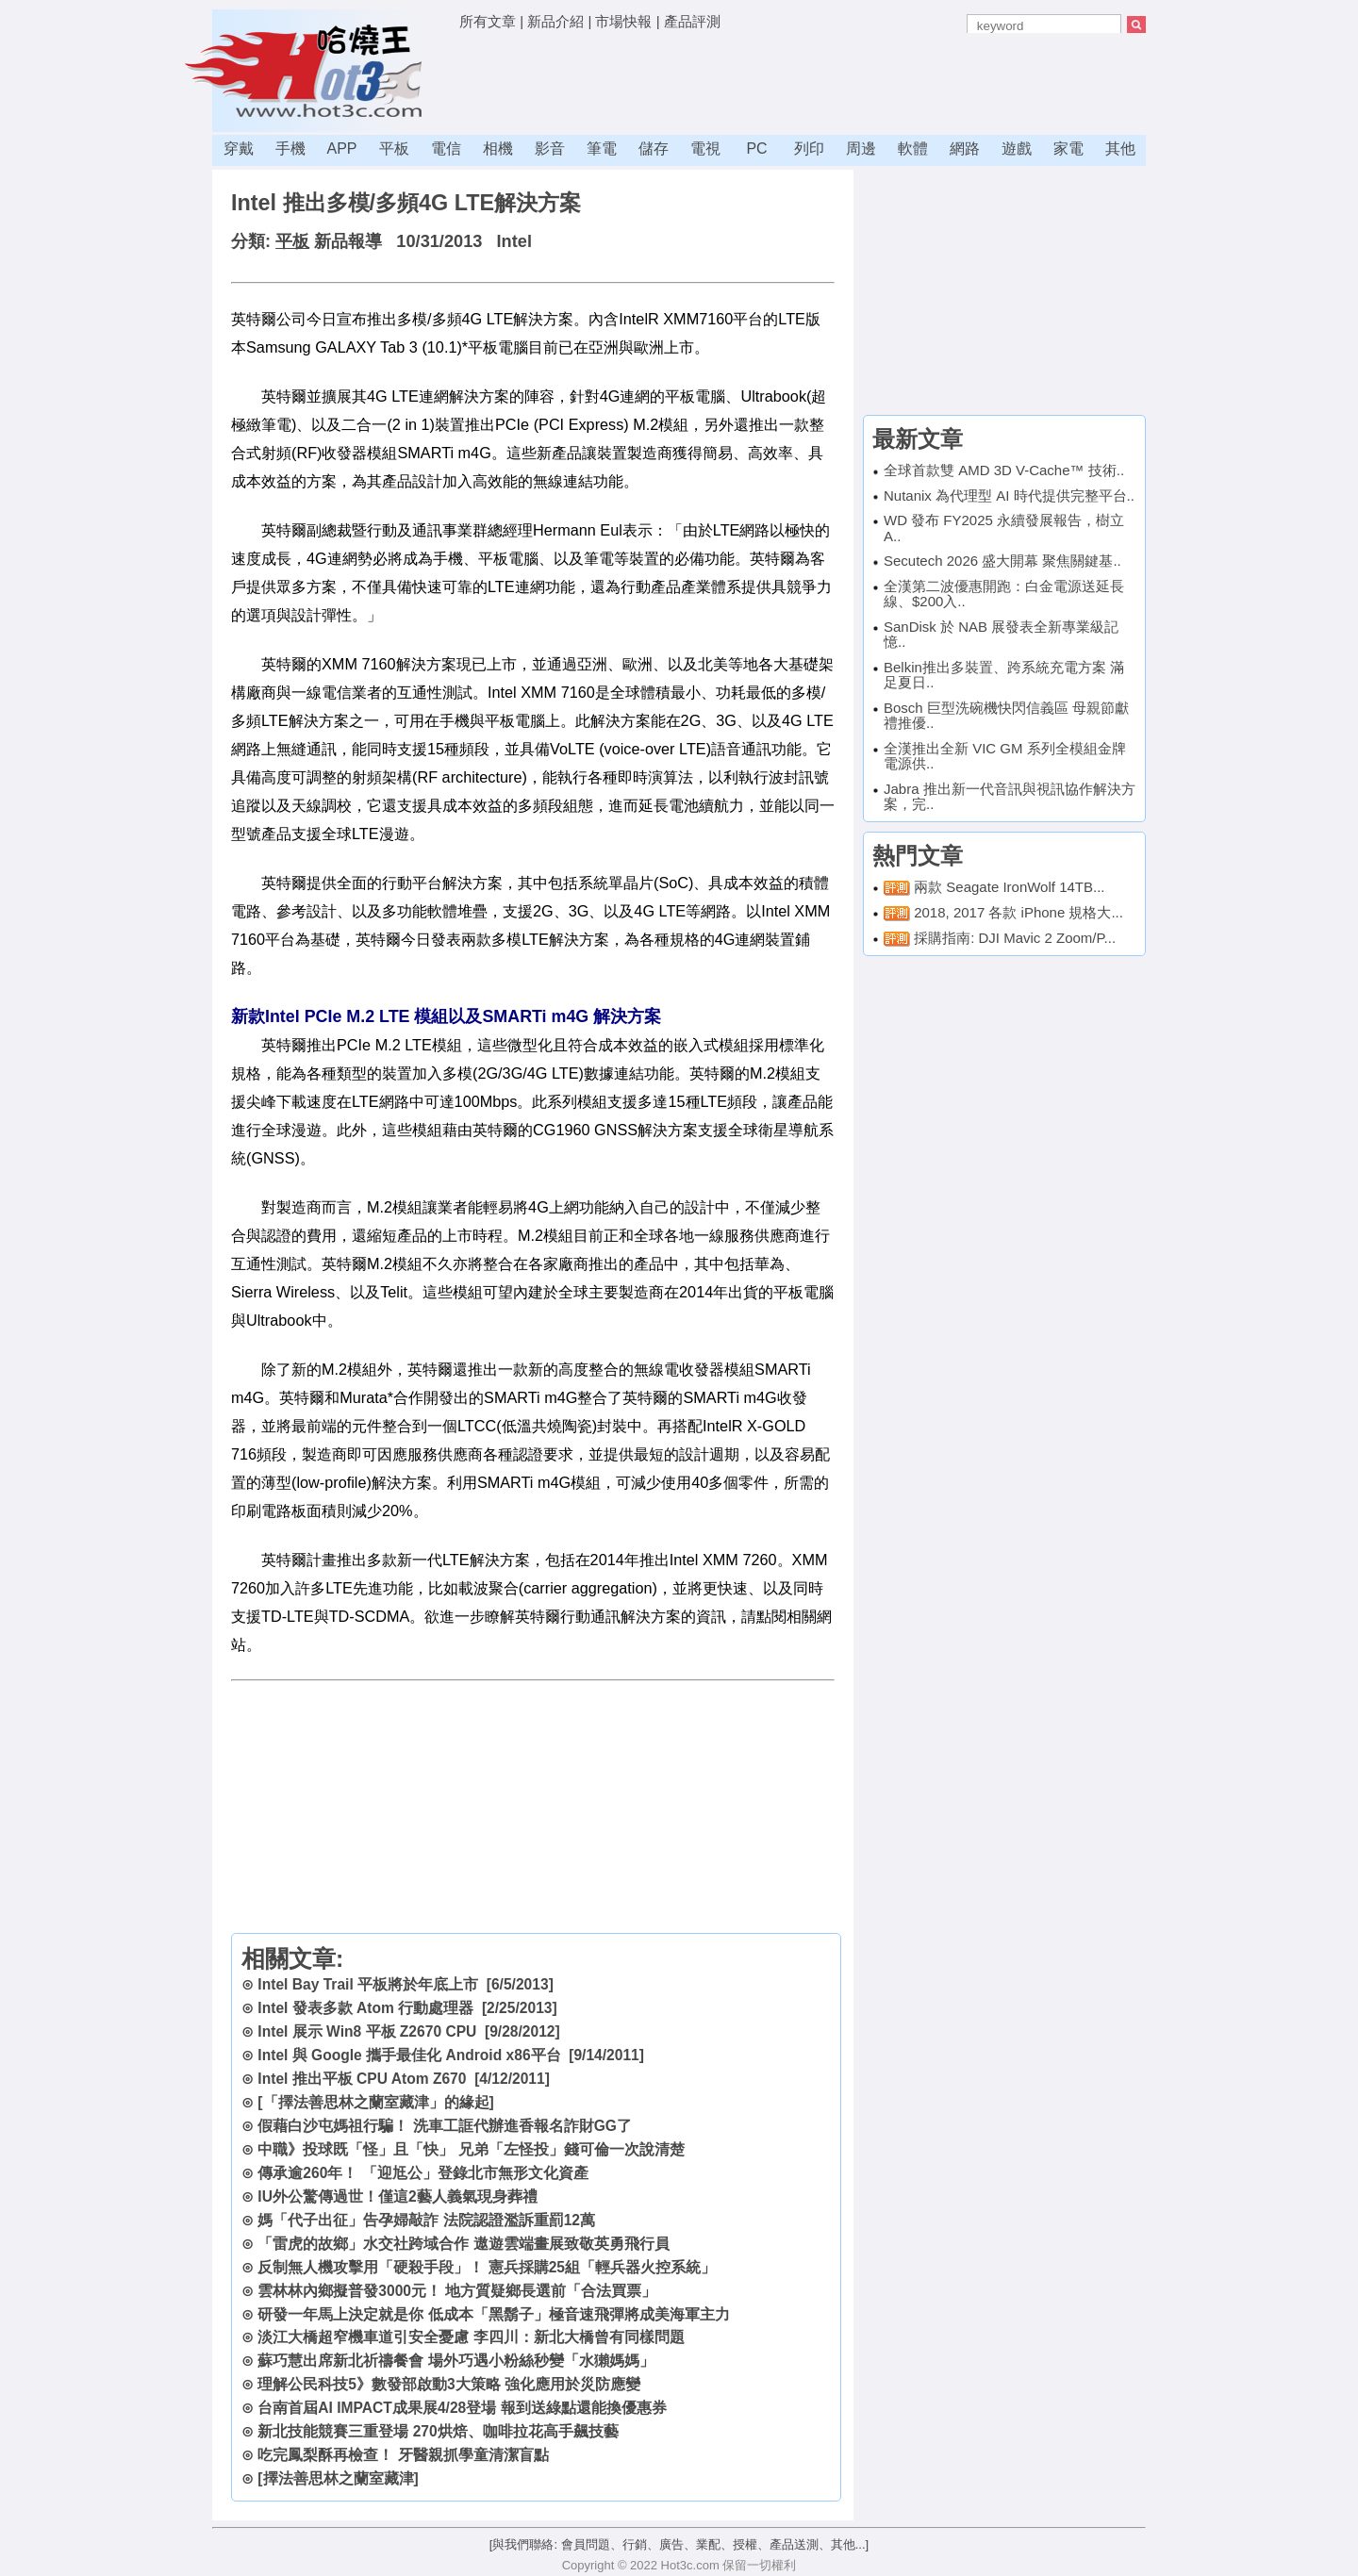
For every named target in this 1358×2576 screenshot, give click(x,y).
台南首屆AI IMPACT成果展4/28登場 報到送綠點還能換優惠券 (461, 2408)
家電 (1068, 148)
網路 (965, 148)
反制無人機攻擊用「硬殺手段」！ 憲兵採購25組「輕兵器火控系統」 (486, 2267)
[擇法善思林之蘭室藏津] (337, 2478)
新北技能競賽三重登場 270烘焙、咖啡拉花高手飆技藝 (437, 2431)
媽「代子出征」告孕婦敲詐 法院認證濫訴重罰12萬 (426, 2220)
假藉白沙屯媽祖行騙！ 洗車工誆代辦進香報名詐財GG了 (444, 2126)
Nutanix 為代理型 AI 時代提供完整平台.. (1009, 495)
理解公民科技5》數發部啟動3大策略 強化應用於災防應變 (448, 2384)
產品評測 (692, 21)
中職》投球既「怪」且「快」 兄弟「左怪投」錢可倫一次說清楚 (470, 2149)
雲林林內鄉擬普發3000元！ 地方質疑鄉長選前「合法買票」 (456, 2291)
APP (341, 148)
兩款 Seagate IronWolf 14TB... (1009, 887)
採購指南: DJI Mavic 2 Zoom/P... (1015, 938)
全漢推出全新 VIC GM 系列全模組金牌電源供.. (1005, 756)
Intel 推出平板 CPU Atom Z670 (361, 2079)
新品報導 (348, 241)
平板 (394, 148)
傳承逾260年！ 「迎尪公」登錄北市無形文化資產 (422, 2173)
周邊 (861, 148)
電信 (446, 148)
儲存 (653, 148)
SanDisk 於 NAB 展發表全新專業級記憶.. (1001, 635)
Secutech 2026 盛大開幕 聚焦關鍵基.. (1002, 561)
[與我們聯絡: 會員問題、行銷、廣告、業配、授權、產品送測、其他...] (679, 2544)
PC (756, 148)
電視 (705, 148)
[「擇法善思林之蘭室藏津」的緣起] (375, 2102)
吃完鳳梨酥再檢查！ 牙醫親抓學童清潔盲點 (402, 2455)
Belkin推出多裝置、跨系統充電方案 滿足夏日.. (1004, 675)
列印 (809, 148)
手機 (290, 148)
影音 (550, 148)
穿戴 (239, 148)
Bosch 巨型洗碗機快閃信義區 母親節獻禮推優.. (1006, 716)
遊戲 (1017, 148)
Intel (514, 241)
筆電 (602, 148)
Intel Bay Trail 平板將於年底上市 (367, 1984)
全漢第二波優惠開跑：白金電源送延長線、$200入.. (1004, 594)
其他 (1120, 148)
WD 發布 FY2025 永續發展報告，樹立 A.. (1004, 528)
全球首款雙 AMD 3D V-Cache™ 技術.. (1004, 470)
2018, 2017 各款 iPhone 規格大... (1018, 912)
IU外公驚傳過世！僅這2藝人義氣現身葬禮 (397, 2196)
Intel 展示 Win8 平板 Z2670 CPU (366, 2031)
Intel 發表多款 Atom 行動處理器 (365, 2008)
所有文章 (487, 21)
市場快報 (623, 21)
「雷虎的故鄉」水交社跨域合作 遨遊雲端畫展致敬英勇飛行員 (463, 2244)
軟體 (913, 148)
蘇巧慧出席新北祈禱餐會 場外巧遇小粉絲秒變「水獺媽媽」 (455, 2361)
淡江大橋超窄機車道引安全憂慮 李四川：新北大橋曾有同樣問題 (470, 2337)
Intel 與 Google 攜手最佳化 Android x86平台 (408, 2055)
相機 (498, 148)
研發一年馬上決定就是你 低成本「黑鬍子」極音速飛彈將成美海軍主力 (493, 2314)
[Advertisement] (802, 80)
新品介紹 (555, 21)
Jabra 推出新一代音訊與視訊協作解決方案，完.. (1009, 797)
